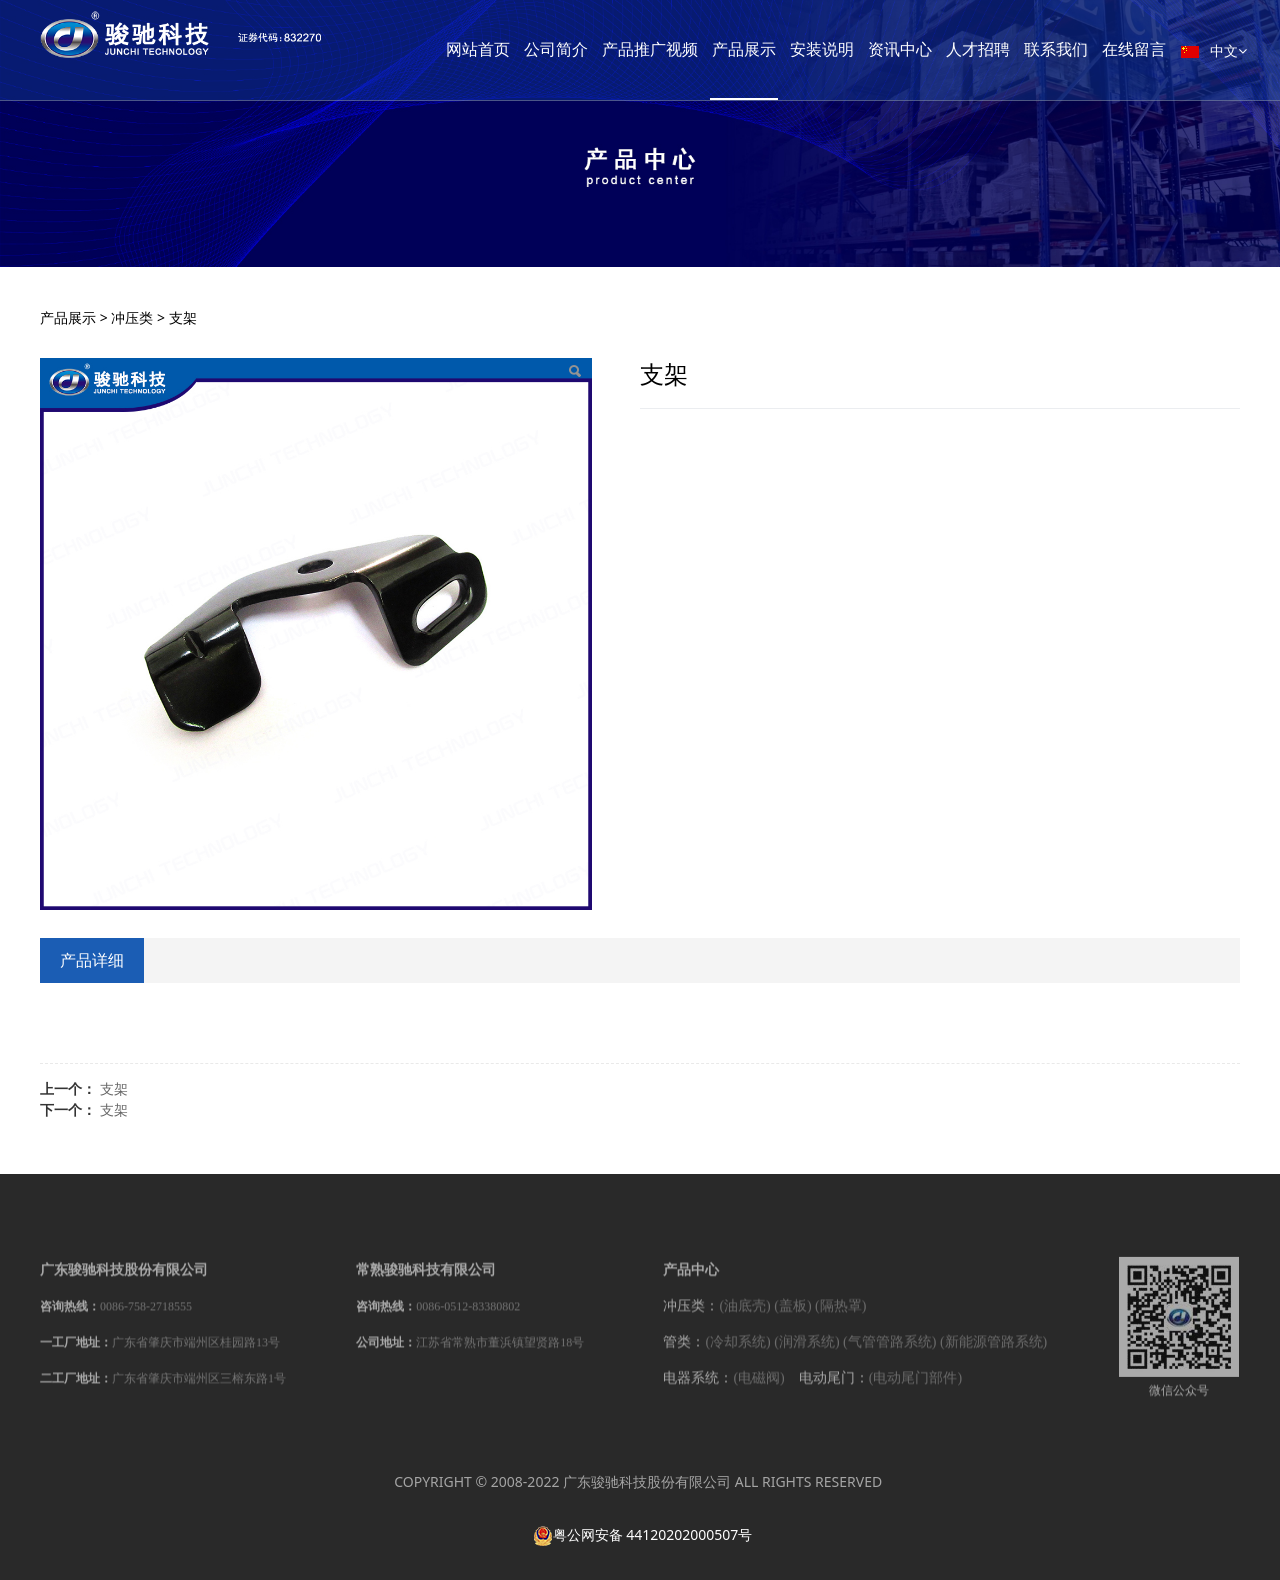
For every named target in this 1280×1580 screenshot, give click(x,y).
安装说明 (851, 49)
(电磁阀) (758, 1388)
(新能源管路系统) (993, 1352)
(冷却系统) (737, 1352)
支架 (114, 1088)
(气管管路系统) (889, 1352)
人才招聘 (1007, 49)
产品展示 (773, 49)
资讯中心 (929, 49)
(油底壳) (744, 1316)
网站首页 (507, 49)
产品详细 (92, 960)
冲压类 (132, 317)
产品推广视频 (679, 49)
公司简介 (585, 49)
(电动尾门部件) (915, 1388)
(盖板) (792, 1316)
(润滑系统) (806, 1352)
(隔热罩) (840, 1316)
